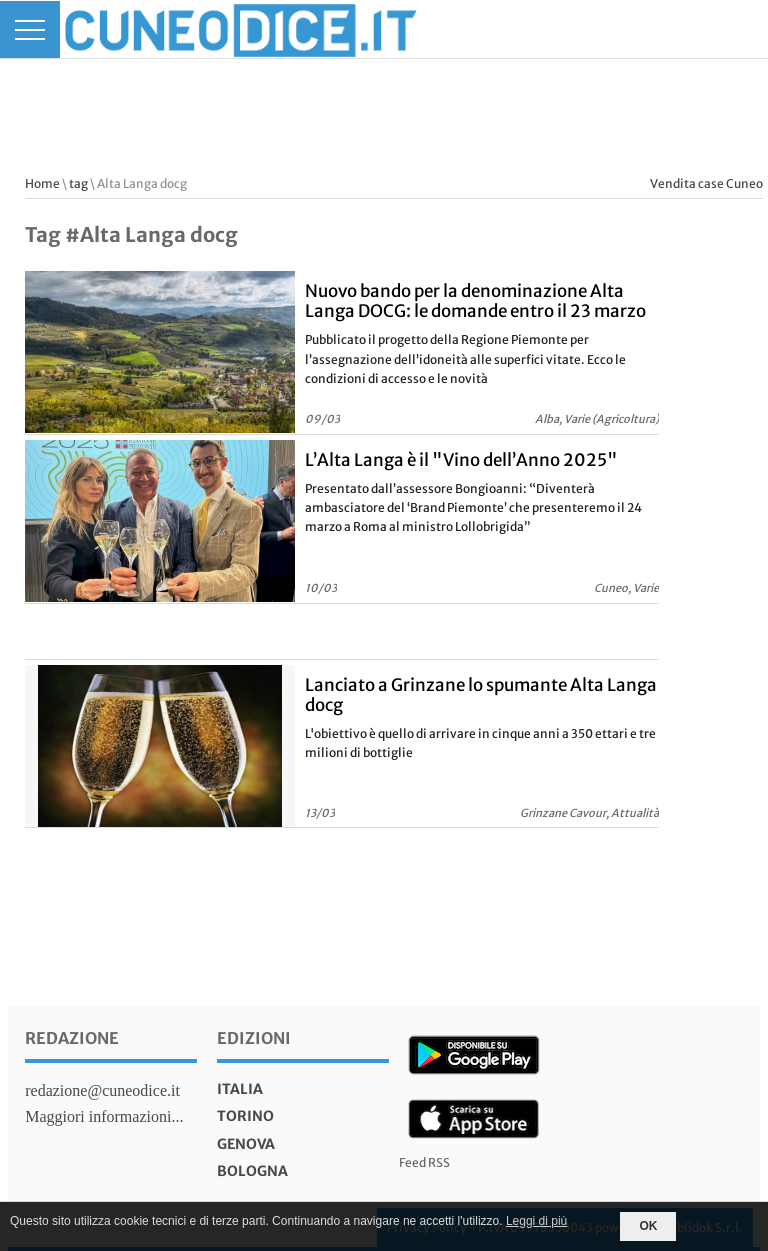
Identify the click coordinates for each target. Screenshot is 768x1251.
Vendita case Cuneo (706, 183)
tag (78, 183)
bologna (252, 1171)
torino (245, 1116)
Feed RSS (424, 1162)
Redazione (72, 1038)
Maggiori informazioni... (104, 1116)
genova (246, 1144)
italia (240, 1089)
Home (42, 183)
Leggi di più (536, 1221)
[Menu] (30, 29)
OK (648, 1226)
